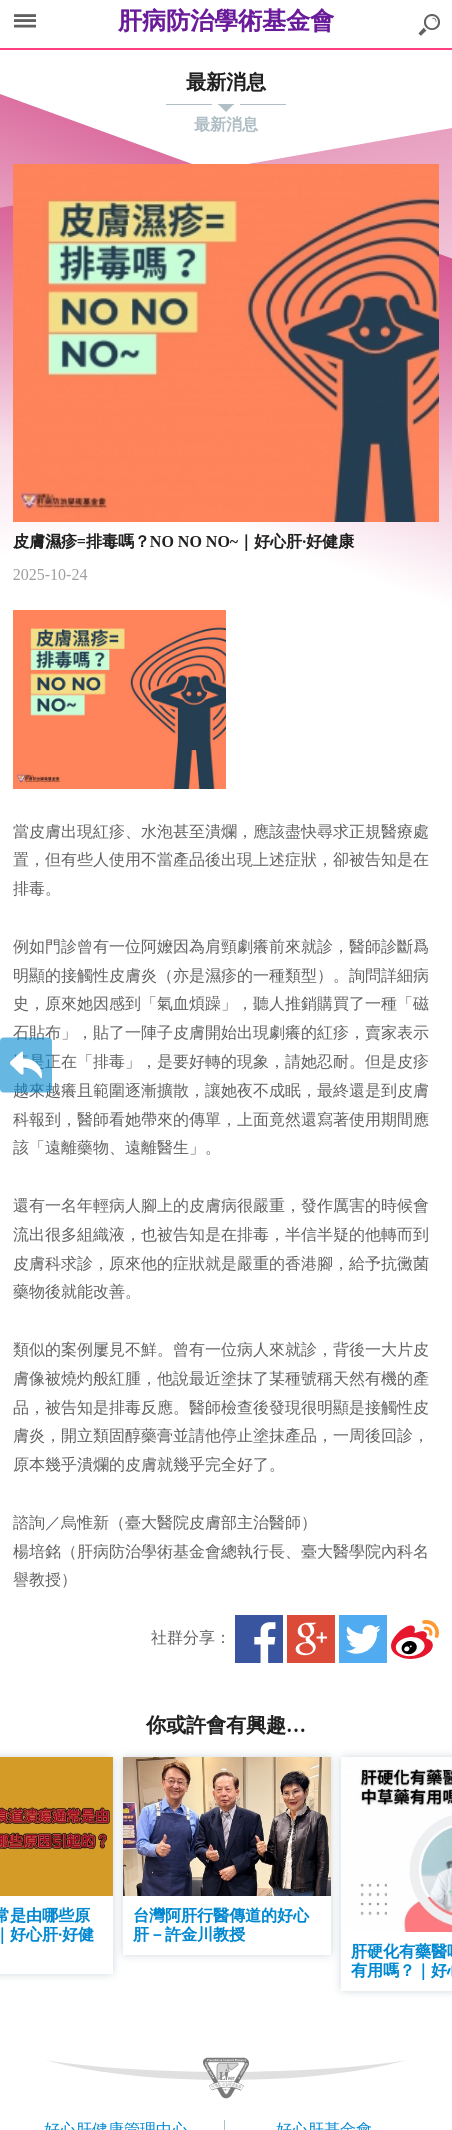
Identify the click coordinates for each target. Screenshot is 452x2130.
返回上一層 (26, 1065)
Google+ (311, 1639)
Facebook (259, 1639)
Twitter (363, 1639)
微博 (415, 1639)
